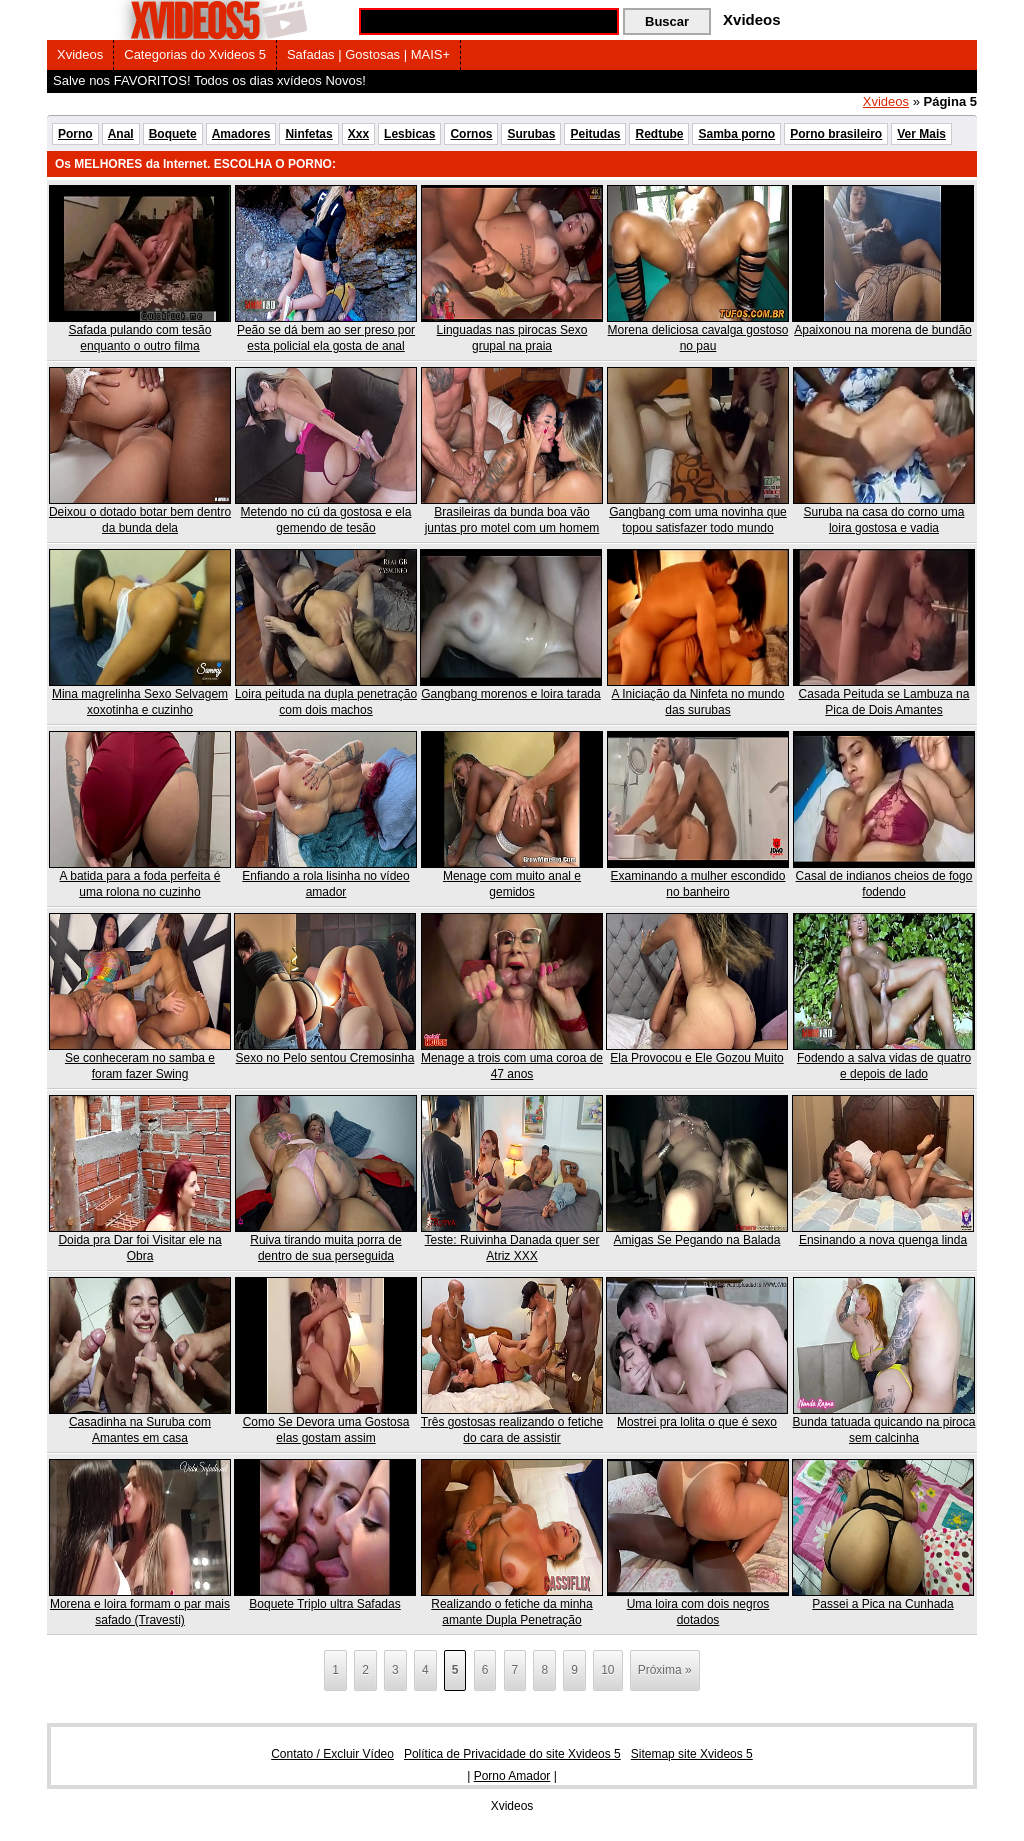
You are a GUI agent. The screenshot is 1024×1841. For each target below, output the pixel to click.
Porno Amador (512, 1776)
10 (607, 1670)
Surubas (531, 134)
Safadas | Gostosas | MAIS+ (368, 54)
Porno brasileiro (836, 134)
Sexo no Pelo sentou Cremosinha (325, 1058)
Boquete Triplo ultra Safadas (324, 1604)
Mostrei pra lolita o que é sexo (697, 1422)
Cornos (471, 134)
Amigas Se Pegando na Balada (697, 1240)
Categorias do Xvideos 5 (195, 54)
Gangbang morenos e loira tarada (510, 694)
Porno (75, 134)
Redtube (659, 134)
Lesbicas (409, 134)
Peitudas (595, 134)
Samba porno (736, 134)
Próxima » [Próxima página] (665, 1670)
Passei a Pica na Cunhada (882, 1604)
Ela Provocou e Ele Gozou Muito (696, 1058)
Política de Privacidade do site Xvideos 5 (512, 1754)
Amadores (241, 134)
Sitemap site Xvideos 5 (692, 1754)
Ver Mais (921, 134)
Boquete (173, 134)
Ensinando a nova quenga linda (883, 1240)
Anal (121, 134)
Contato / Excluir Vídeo (332, 1754)
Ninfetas (308, 134)
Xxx (358, 134)
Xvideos (80, 54)
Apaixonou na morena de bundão (882, 330)
